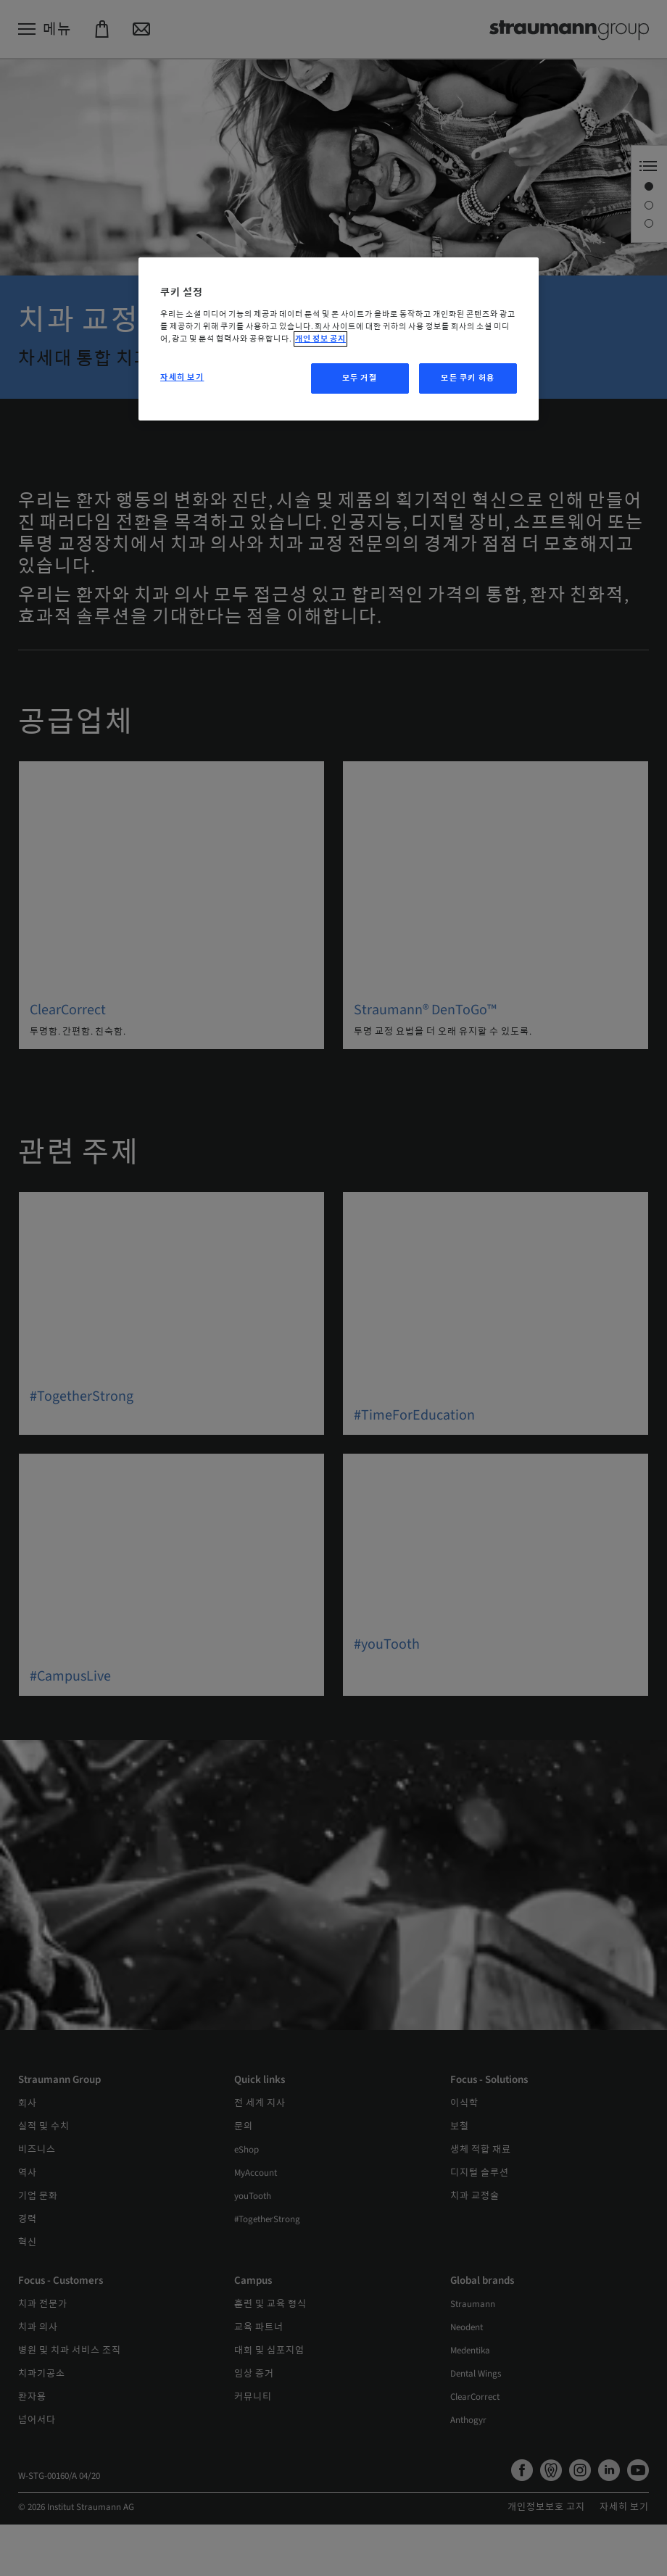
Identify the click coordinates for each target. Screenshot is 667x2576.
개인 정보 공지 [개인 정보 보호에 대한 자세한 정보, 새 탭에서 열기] (320, 339)
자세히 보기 (182, 377)
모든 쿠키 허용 (468, 378)
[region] (338, 339)
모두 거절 (360, 378)
